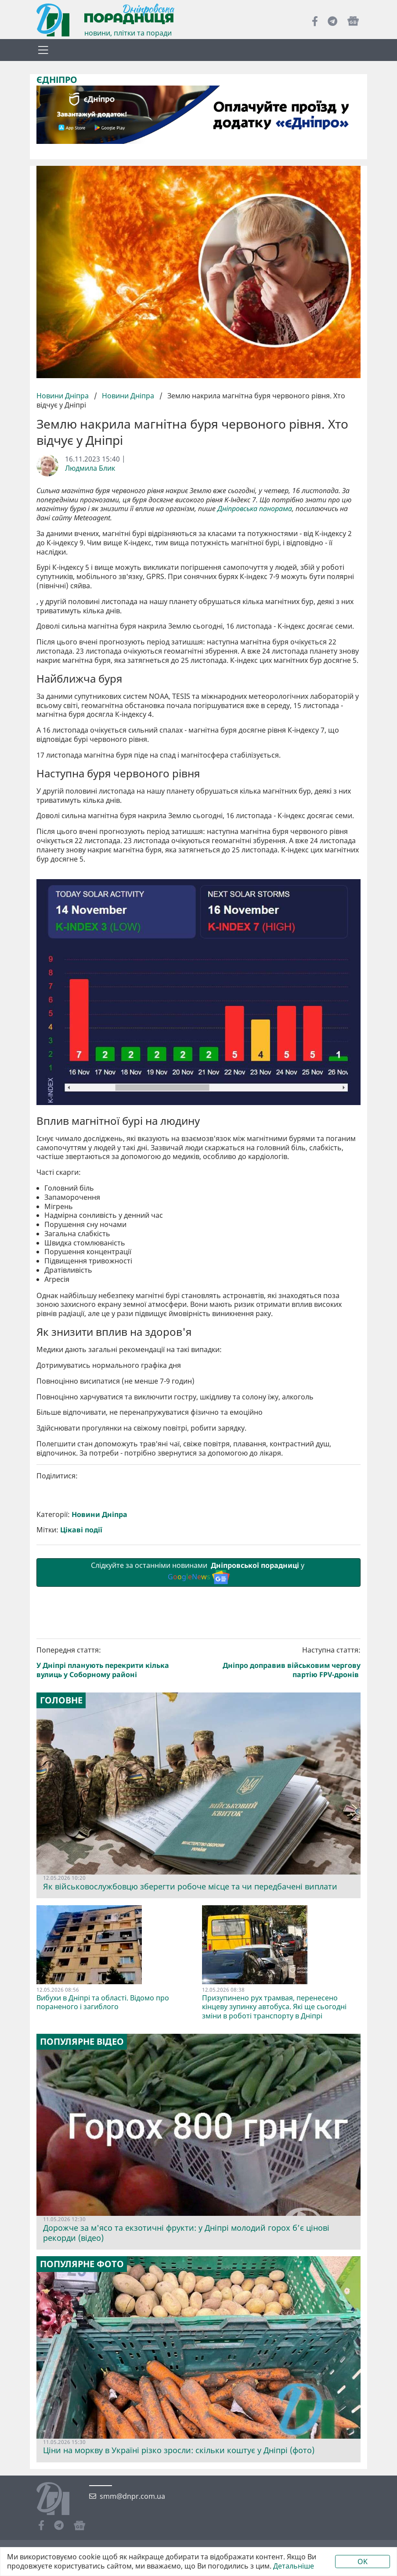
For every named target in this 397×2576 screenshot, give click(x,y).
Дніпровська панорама (254, 508)
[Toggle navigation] (43, 50)
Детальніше (293, 2566)
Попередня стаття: (115, 1803)
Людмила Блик (90, 468)
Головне (61, 1840)
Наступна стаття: (281, 1803)
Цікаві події (81, 1670)
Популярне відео (82, 2182)
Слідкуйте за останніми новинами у (198, 1712)
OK (362, 2561)
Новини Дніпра (63, 396)
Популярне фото (82, 2404)
